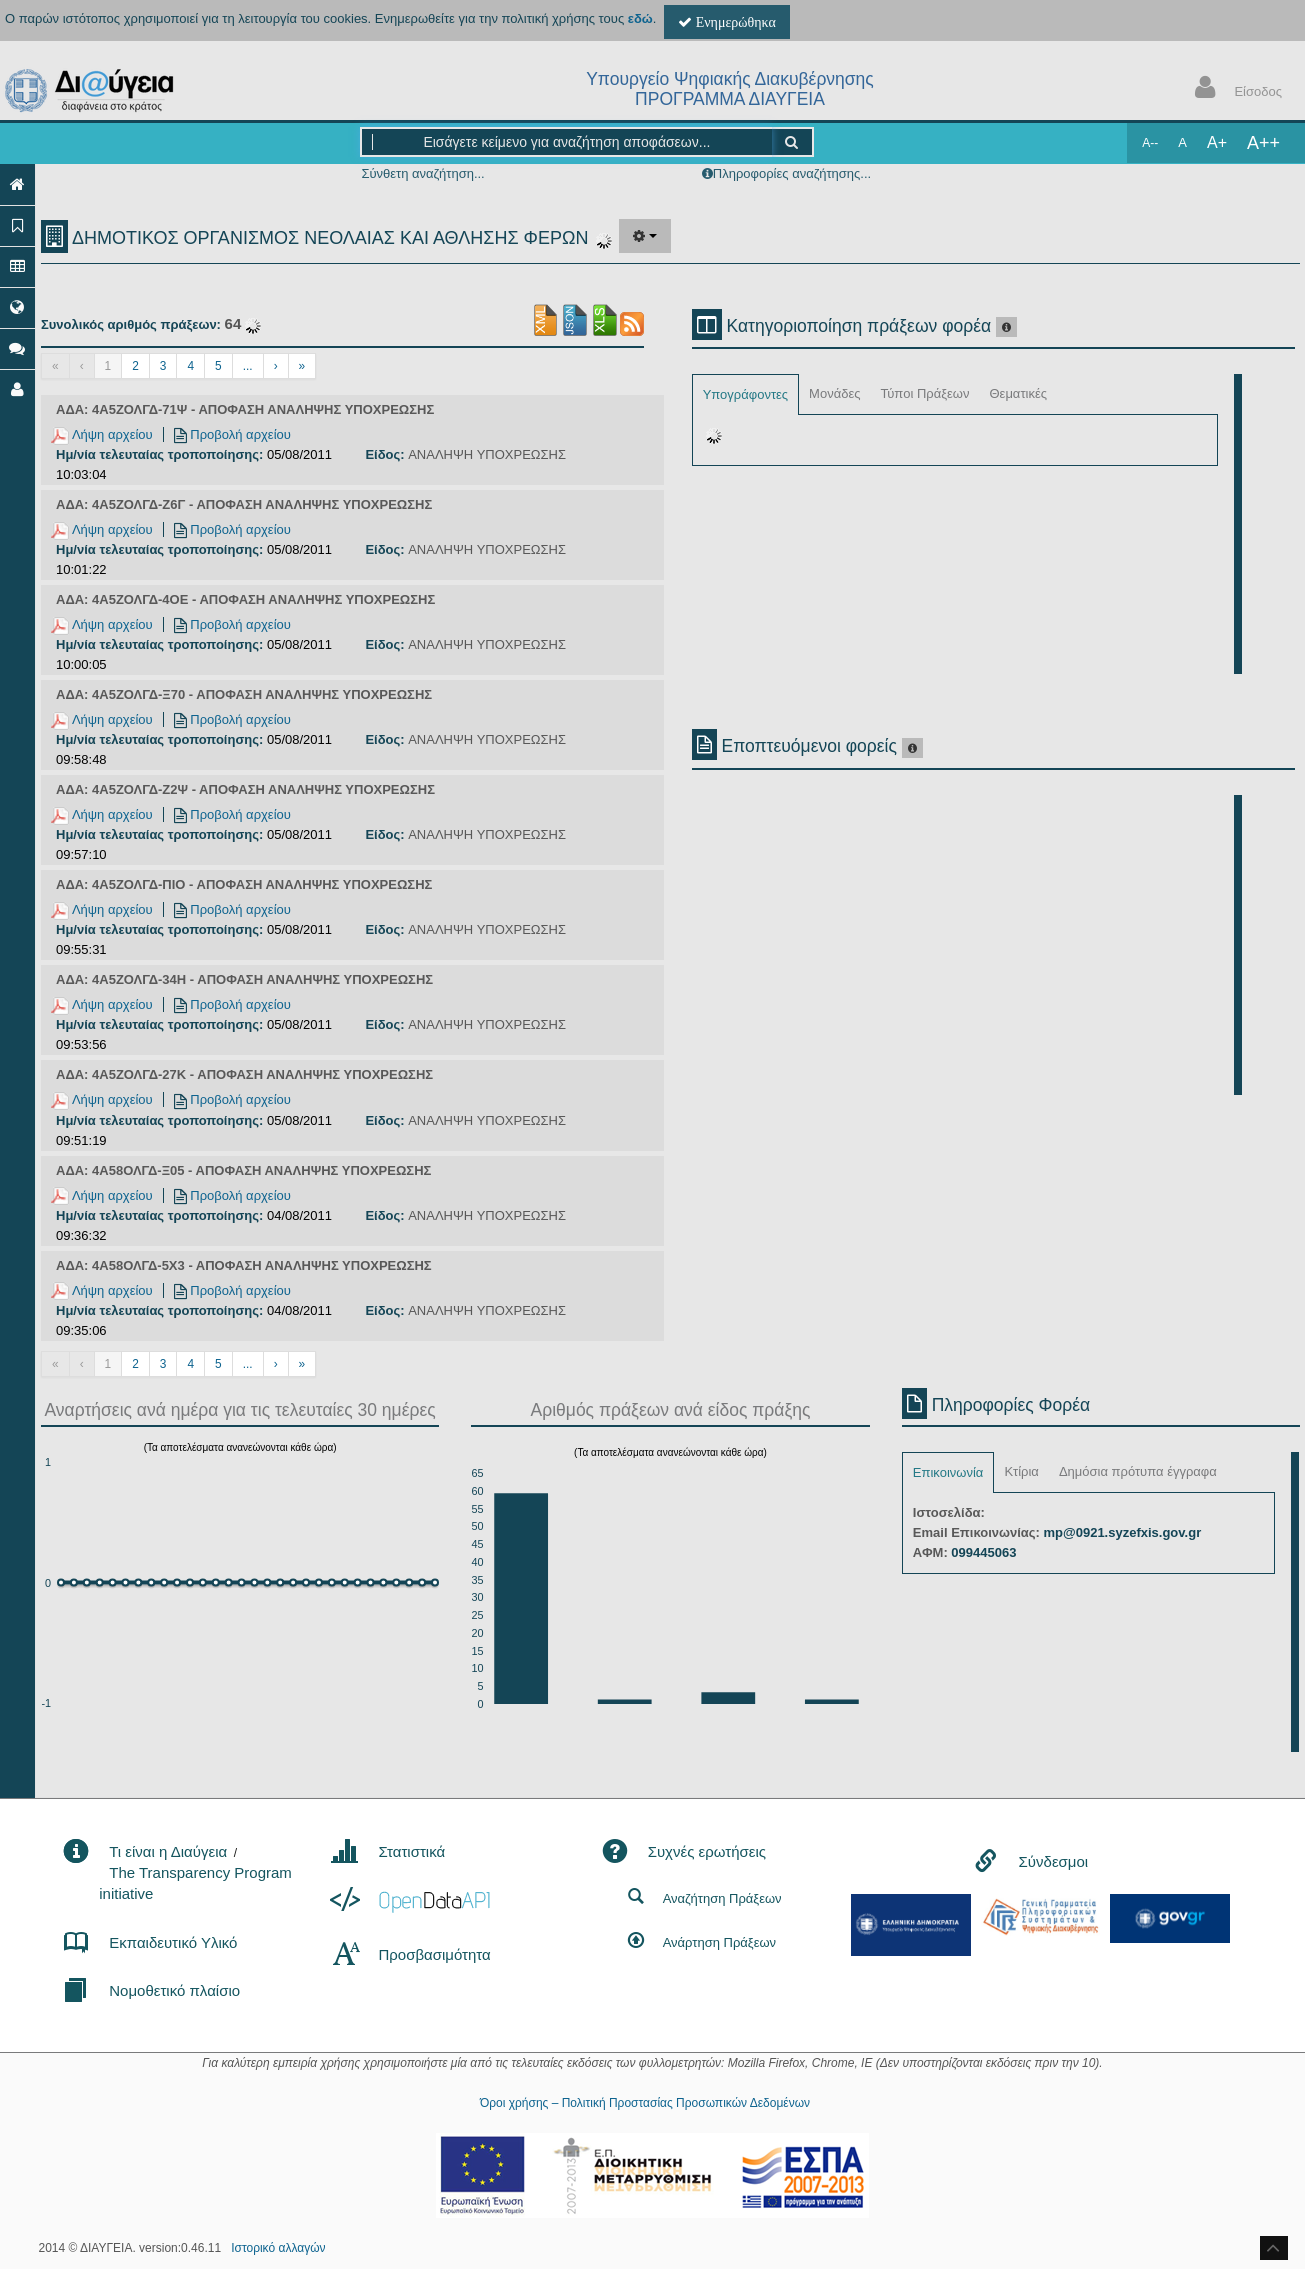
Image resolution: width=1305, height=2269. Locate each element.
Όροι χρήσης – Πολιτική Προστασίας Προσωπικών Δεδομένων (645, 2103)
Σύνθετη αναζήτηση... (422, 173)
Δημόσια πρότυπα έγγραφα (1138, 1471)
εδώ (640, 18)
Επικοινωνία (948, 1472)
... (248, 366)
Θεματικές (1018, 393)
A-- (1150, 143)
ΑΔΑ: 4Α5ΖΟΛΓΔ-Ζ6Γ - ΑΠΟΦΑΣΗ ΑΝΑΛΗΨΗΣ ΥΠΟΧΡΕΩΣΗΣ (244, 504)
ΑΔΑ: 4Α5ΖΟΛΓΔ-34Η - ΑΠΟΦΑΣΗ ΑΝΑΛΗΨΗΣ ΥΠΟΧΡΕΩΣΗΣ (244, 979)
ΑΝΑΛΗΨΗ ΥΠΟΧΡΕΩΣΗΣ (487, 454)
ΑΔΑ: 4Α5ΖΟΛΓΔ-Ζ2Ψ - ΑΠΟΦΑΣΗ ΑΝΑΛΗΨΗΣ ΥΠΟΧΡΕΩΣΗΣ (245, 789)
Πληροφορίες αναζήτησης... (792, 173)
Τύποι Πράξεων (924, 393)
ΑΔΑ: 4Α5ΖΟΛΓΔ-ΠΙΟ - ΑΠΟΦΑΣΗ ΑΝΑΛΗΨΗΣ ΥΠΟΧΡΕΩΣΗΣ (244, 884)
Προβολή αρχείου (232, 434)
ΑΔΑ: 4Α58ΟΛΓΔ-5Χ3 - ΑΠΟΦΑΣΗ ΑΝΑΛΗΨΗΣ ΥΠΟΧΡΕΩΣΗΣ (244, 1265)
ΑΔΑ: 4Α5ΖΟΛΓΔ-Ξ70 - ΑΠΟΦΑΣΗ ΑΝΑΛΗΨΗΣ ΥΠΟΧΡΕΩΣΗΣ (244, 694)
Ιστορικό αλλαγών (278, 2248)
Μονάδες (834, 393)
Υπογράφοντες (745, 394)
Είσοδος (1234, 89)
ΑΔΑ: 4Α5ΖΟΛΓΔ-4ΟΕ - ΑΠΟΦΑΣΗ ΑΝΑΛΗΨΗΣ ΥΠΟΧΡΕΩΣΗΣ (245, 599)
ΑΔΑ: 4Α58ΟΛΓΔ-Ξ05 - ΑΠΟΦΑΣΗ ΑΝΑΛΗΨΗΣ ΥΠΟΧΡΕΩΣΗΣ (243, 1170)
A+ (1217, 142)
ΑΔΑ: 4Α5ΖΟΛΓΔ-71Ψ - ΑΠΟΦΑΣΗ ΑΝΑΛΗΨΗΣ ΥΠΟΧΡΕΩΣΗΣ (245, 409)
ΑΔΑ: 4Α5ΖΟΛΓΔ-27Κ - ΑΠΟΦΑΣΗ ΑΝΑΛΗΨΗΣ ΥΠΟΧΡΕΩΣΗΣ (244, 1074)
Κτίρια (1021, 1471)
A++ (1263, 143)
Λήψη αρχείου (102, 434)
